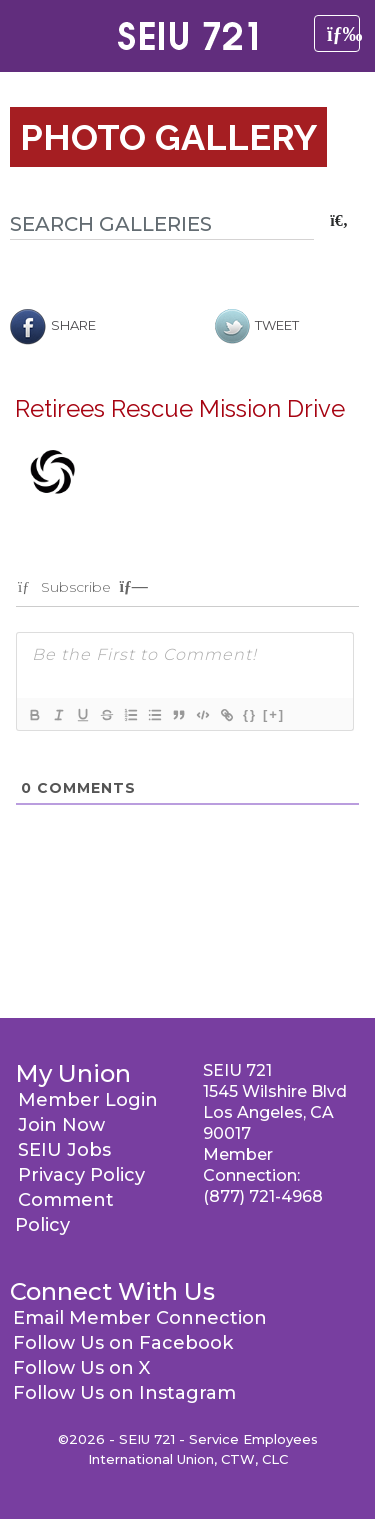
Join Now (61, 1125)
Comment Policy (64, 1212)
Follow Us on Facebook (123, 1343)
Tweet (257, 325)
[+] (274, 714)
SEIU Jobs (64, 1150)
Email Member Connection (140, 1318)
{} (250, 714)
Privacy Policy (81, 1175)
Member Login (88, 1100)
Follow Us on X (81, 1368)
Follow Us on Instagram (124, 1393)
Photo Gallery (168, 137)
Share (53, 325)
